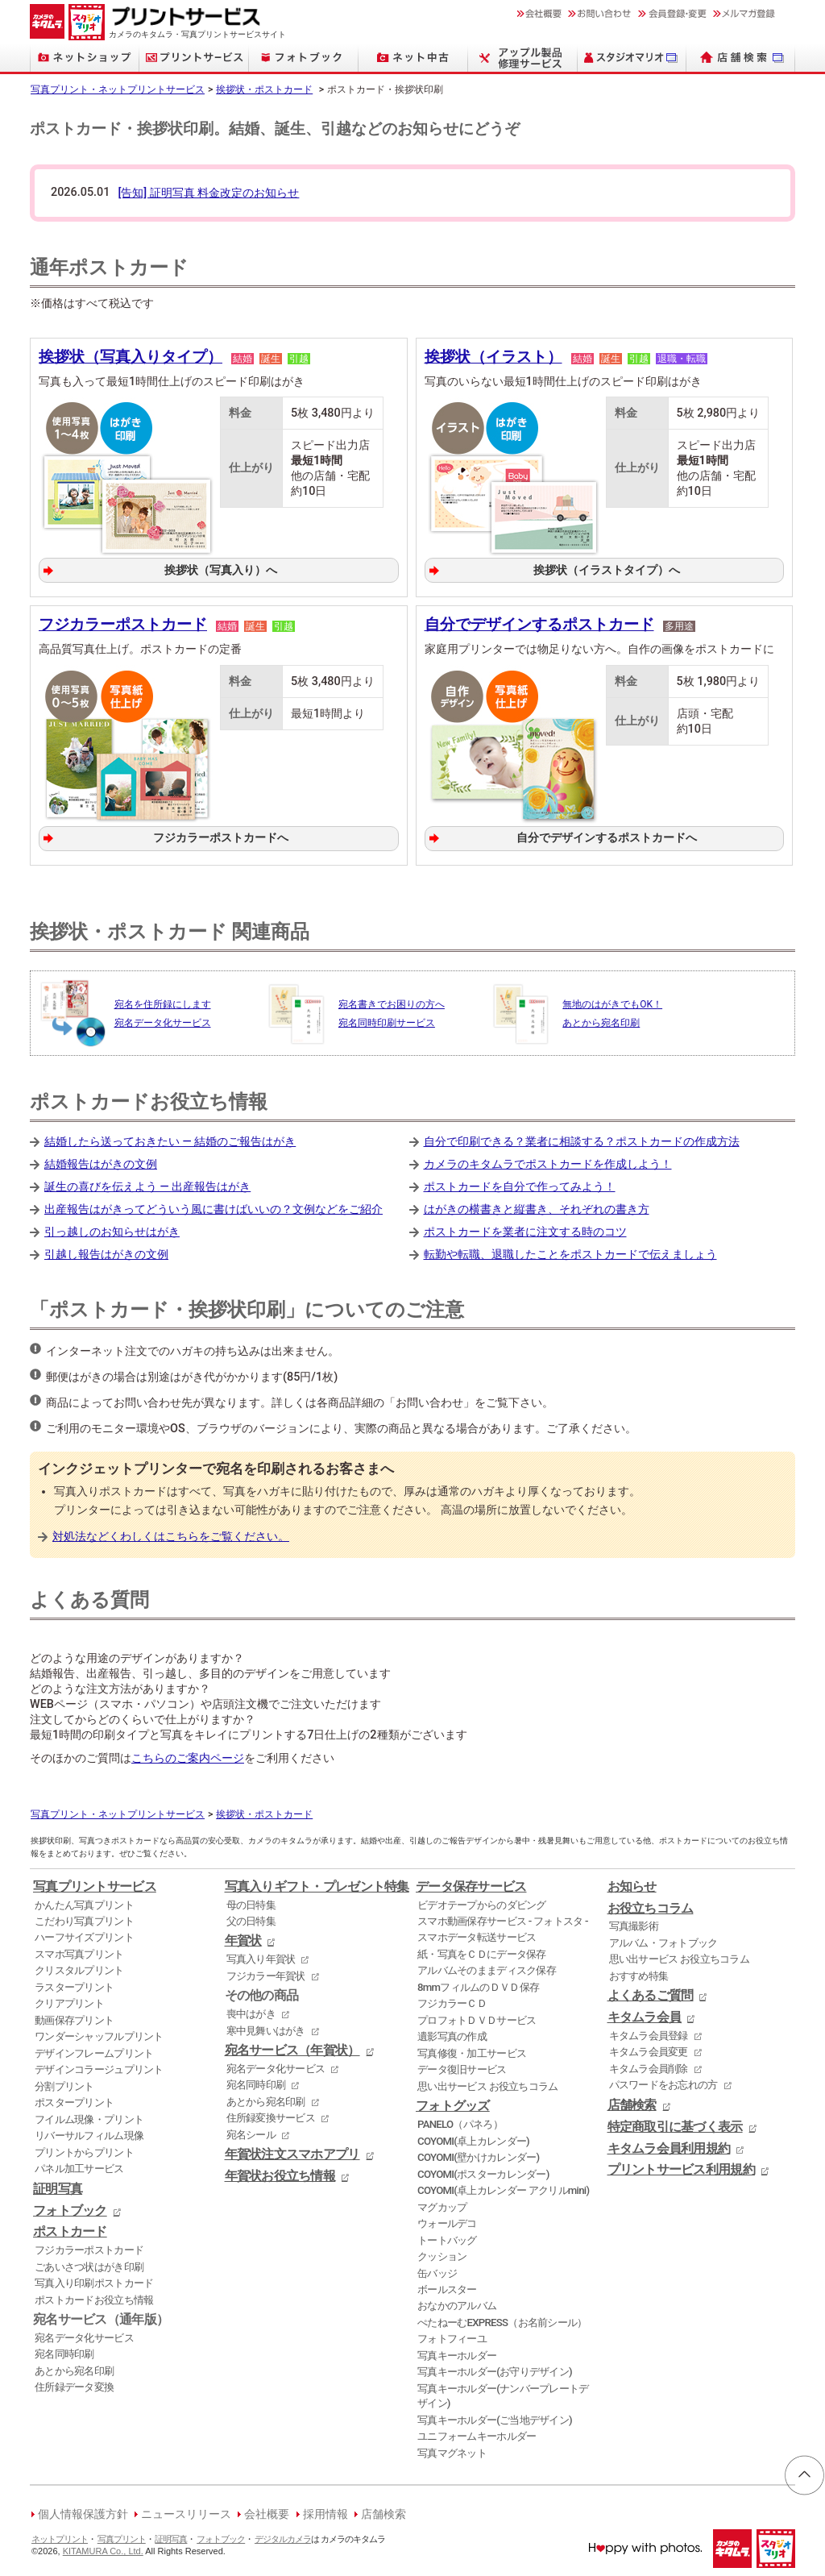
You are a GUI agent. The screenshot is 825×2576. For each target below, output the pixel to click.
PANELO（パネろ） (460, 2122)
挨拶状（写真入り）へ (220, 569)
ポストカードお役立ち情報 (94, 2297)
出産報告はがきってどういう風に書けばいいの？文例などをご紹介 (213, 1206)
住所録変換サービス (271, 2115)
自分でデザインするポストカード (539, 623)
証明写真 (57, 2186)
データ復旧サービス (462, 2067)
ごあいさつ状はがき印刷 (89, 2264)
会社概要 (266, 2512)
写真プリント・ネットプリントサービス (118, 89)
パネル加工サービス (79, 2166)
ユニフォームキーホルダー (476, 2434)
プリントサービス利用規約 (681, 2167)
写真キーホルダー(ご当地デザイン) (494, 2417)
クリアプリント (69, 2001)
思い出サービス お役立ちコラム (487, 2083)
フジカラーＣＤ (452, 2001)
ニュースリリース (186, 2512)
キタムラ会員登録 (648, 2032)
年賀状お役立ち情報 (280, 2174)
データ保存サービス (471, 1883)
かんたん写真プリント (84, 1902)
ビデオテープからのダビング (481, 1902)
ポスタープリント (74, 2100)
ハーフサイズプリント (84, 1935)
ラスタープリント (74, 1984)
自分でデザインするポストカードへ (606, 835)
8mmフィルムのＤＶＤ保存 (478, 1984)
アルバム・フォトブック (663, 1940)
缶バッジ (437, 2270)
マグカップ (441, 2204)
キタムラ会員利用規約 (669, 2145)
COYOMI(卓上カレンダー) (473, 2138)
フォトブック (70, 2207)
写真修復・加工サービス (471, 2050)
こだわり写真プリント (84, 1919)
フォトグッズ (453, 2103)
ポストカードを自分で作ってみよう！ (520, 1183)
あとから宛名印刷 (74, 2368)
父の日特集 (251, 1919)
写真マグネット (452, 2450)
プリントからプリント (84, 2149)
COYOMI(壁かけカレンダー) (478, 2155)
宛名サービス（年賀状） (292, 2048)
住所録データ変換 (74, 2385)
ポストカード (70, 2229)
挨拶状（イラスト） (493, 356)
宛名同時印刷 (64, 2351)
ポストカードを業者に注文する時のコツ (525, 1229)
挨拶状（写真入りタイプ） (130, 356)
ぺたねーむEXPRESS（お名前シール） (502, 2319)
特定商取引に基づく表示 (675, 2124)
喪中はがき (251, 2011)
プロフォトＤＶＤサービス (476, 2017)
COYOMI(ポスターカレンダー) (483, 2171)
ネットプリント (59, 2536)
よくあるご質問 (650, 1993)
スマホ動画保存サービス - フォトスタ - (502, 1919)
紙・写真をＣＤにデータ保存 (481, 1951)
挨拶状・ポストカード (264, 89)
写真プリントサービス (94, 1883)
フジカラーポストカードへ (220, 835)
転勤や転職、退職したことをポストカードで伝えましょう (570, 1252)
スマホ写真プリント (79, 1951)
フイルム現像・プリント (89, 2116)
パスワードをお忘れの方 (663, 2082)
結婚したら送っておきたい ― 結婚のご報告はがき (170, 1138)
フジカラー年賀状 (265, 1973)
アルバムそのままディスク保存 (486, 1968)
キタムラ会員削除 (648, 2065)
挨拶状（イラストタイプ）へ (606, 569)
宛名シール (251, 2131)
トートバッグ (447, 2237)
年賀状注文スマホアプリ (292, 2152)
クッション (441, 2254)
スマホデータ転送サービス (476, 1935)
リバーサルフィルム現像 (89, 2133)
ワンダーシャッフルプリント (99, 2034)
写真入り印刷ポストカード (94, 2281)
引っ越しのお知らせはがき (112, 1229)
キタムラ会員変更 (648, 2049)
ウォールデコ (447, 2221)
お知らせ (632, 1883)
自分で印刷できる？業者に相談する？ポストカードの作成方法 (582, 1138)
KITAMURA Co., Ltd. (103, 2548)
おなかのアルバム (456, 2303)
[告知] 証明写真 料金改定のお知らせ (208, 193)
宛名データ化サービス (84, 2335)
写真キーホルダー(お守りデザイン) (494, 2369)
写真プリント (121, 2536)
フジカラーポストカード (123, 623)
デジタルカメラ (283, 2536)
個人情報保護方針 (83, 2512)
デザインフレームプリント (94, 2050)
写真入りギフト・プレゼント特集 (317, 1883)
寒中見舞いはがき (265, 2027)
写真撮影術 (633, 1923)
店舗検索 (632, 2102)
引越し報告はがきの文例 (106, 1252)
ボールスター (447, 2287)
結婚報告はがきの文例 (100, 1161)
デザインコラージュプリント (99, 2067)
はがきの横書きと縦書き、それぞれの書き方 (536, 1206)
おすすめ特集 (639, 1973)
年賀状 (243, 1938)
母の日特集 (251, 1902)
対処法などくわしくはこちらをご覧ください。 (170, 1534)
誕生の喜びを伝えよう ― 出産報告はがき (147, 1183)
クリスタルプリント (79, 1968)
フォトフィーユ (452, 2336)
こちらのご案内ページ (187, 1756)
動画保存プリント (74, 2017)
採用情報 (325, 2512)
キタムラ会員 (644, 2015)
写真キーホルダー (456, 2352)
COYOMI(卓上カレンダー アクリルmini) (503, 2188)
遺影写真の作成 (452, 2034)
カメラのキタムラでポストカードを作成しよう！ (548, 1161)
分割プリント (64, 2083)
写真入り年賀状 (261, 1957)
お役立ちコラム (650, 1905)
